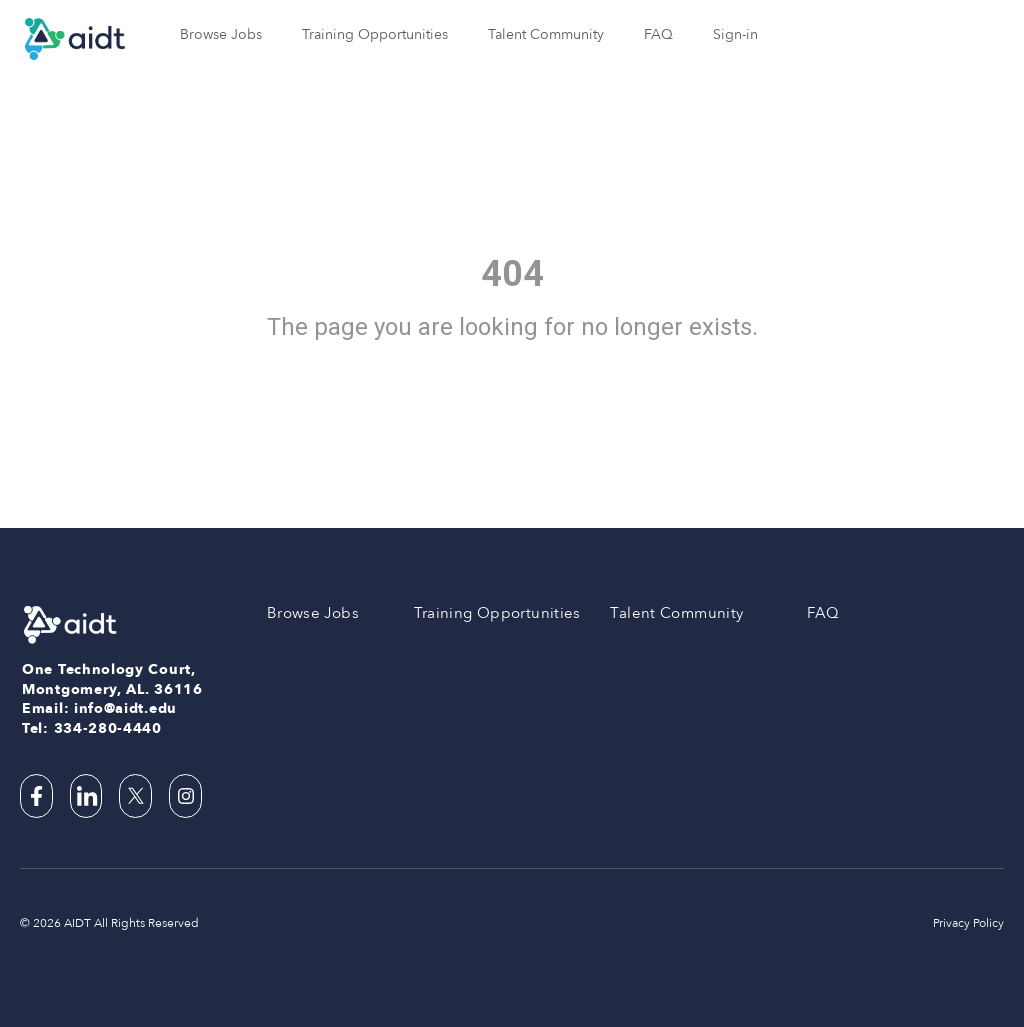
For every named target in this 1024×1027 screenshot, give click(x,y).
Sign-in (735, 34)
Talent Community (546, 34)
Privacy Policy (968, 923)
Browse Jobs (221, 34)
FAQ (658, 34)
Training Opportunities (375, 34)
